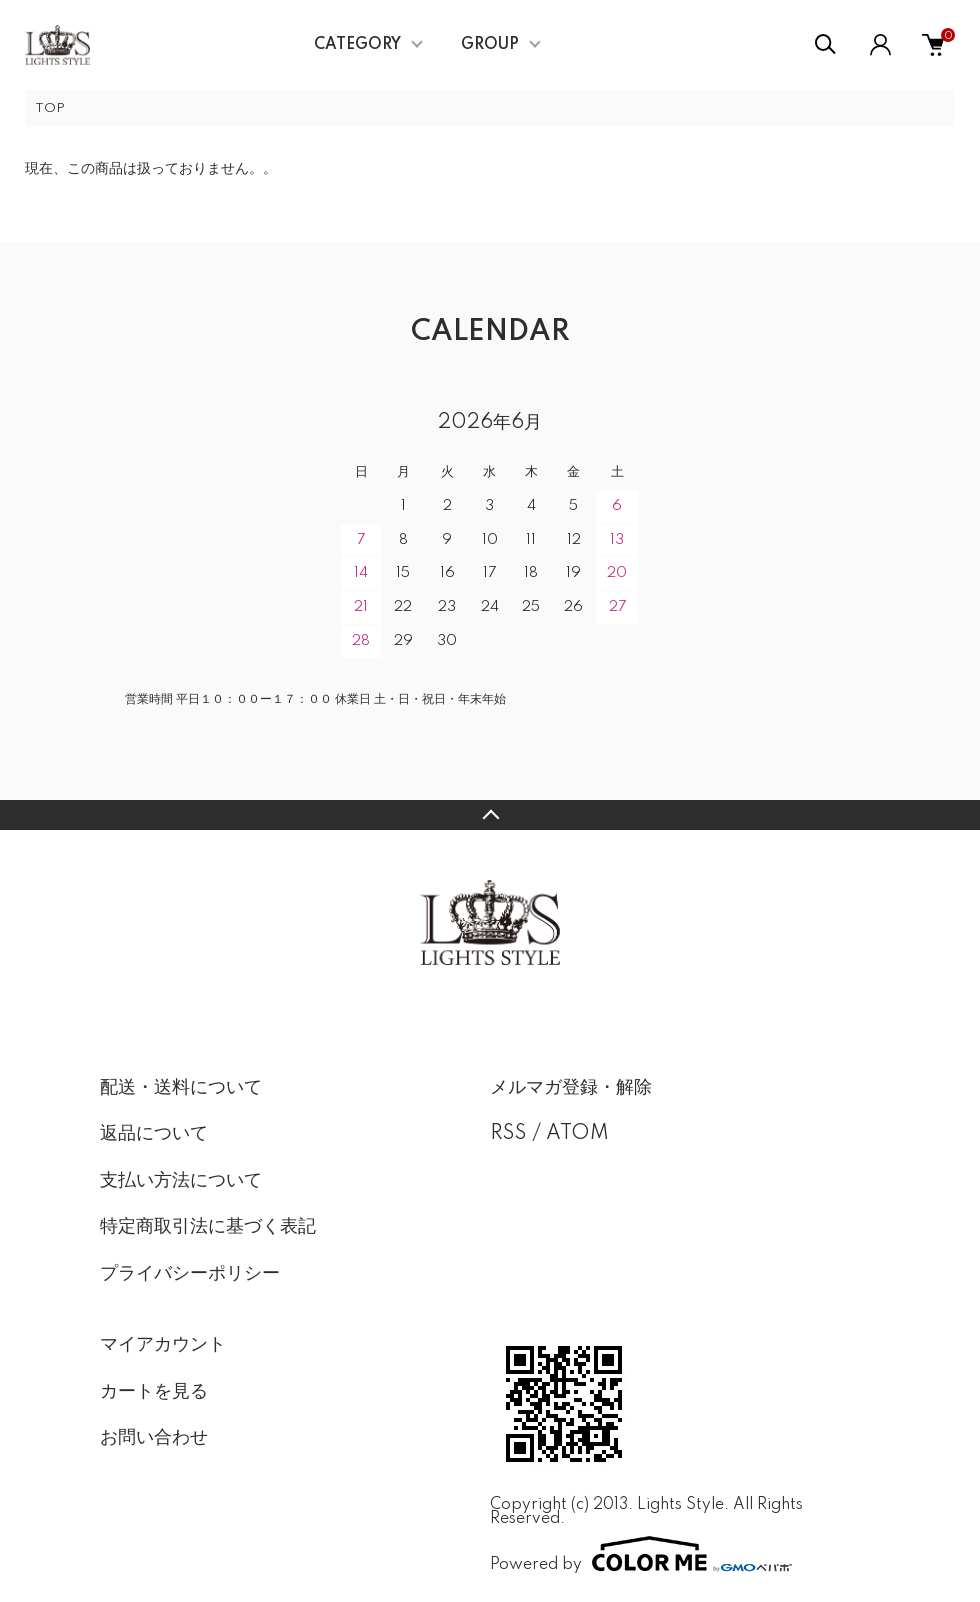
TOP (50, 108)
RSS (508, 1134)
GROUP (490, 45)
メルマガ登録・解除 (571, 1088)
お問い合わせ (154, 1438)
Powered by (641, 1554)
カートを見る (154, 1392)
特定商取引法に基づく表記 (208, 1227)
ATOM (577, 1134)
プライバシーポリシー (190, 1274)
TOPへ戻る (490, 815)
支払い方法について (181, 1181)
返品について (154, 1134)
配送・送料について (181, 1088)
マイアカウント (163, 1345)
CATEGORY (357, 45)
